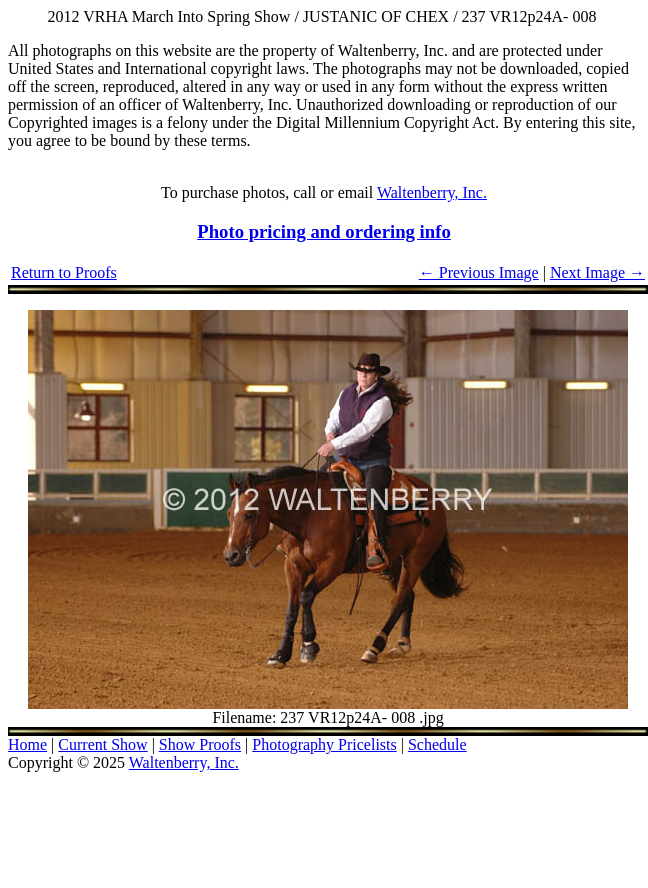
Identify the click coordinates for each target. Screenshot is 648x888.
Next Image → (597, 272)
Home (27, 744)
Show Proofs (200, 744)
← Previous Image (479, 272)
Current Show (102, 744)
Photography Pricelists (324, 744)
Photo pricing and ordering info (324, 231)
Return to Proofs (64, 272)
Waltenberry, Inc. (432, 192)
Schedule (437, 744)
